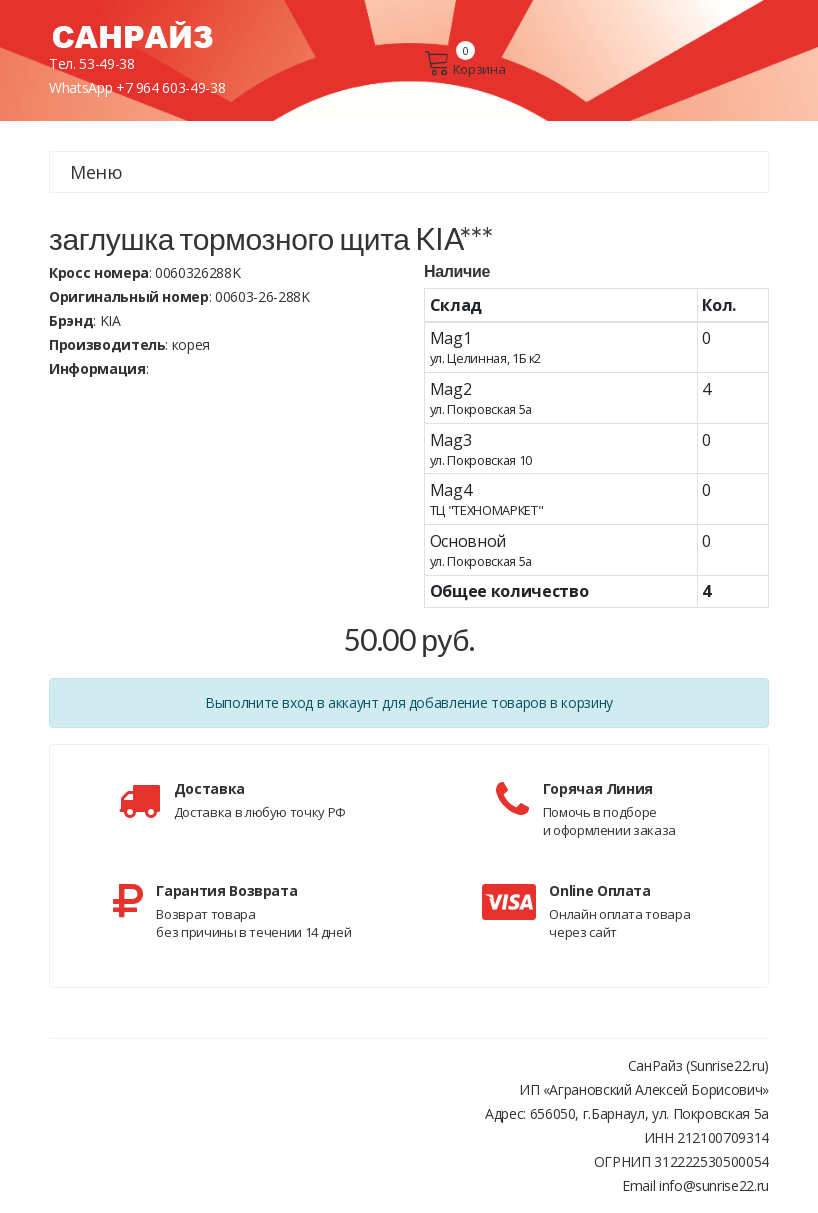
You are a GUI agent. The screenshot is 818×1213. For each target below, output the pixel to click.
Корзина (464, 63)
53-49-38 (106, 63)
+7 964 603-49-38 (170, 87)
